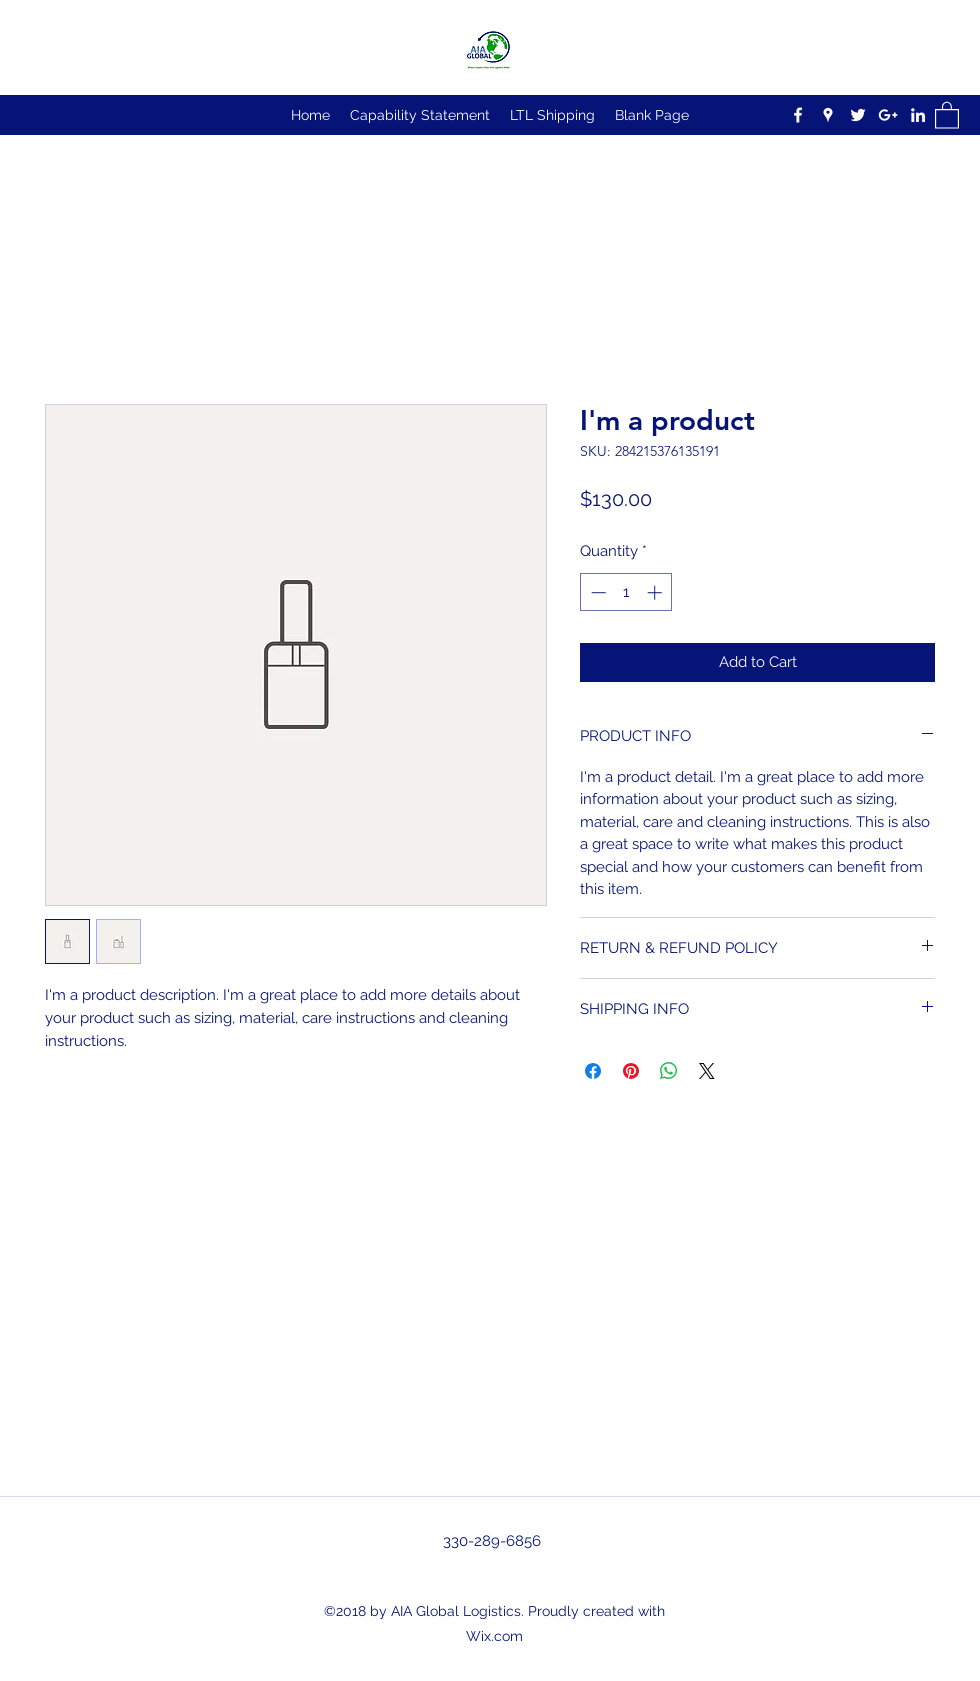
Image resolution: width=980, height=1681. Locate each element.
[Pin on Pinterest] (631, 1071)
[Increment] (656, 592)
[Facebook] (798, 115)
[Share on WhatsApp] (669, 1071)
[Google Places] (828, 115)
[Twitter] (858, 115)
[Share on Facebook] (593, 1071)
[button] (947, 114)
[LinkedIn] (918, 115)
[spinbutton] (626, 592)
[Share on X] (707, 1071)
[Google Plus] (888, 115)
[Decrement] (596, 592)
